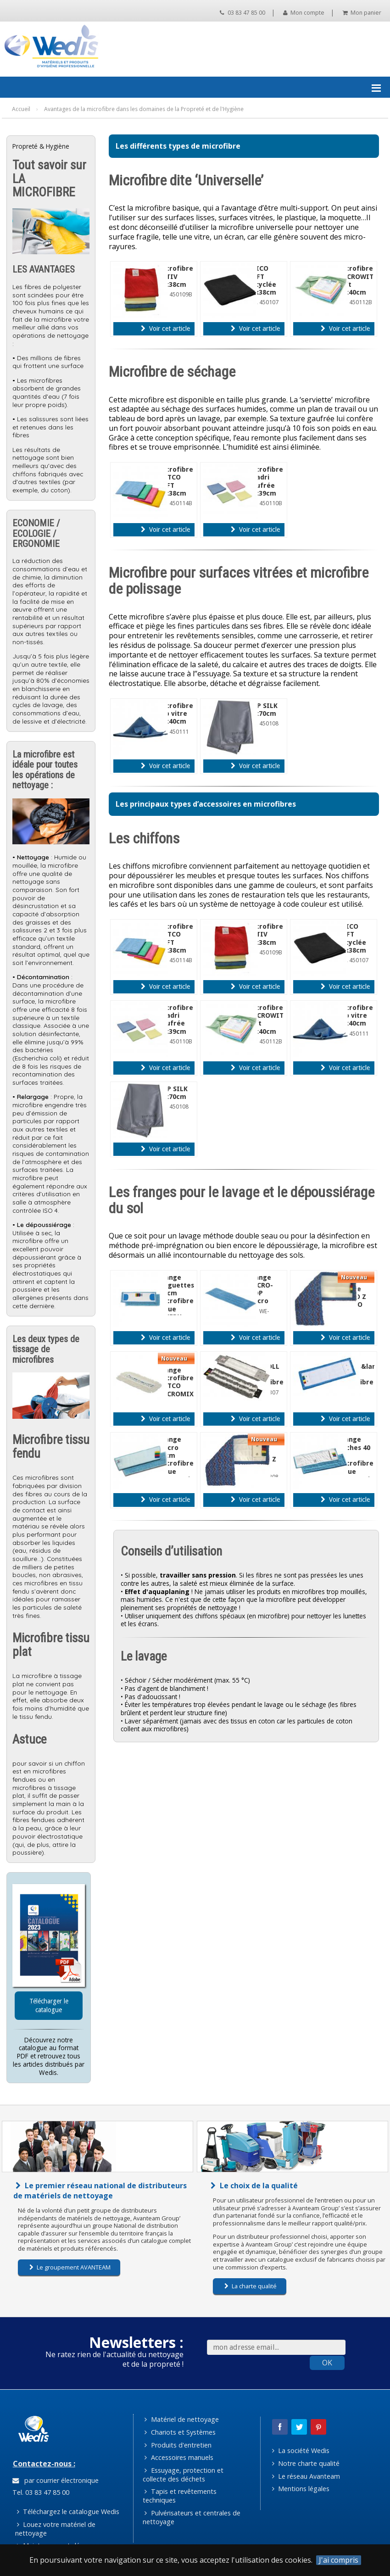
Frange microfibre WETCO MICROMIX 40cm (176, 1385)
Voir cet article (165, 328)
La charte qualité (250, 2286)
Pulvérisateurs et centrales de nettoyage (191, 2517)
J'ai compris (338, 2560)
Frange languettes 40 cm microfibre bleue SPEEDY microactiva (178, 1301)
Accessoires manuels (179, 2457)
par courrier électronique (55, 2480)
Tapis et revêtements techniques (180, 2495)
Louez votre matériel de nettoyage (55, 2528)
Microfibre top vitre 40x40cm (175, 713)
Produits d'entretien (178, 2445)
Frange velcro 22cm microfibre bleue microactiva (178, 1459)
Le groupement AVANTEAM (70, 2267)
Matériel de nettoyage (181, 2419)
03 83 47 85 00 (242, 13)
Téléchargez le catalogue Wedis (68, 2511)
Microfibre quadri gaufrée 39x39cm (265, 481)
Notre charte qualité (306, 2463)
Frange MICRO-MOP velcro (260, 1289)
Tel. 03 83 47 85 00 (40, 2492)
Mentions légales (300, 2488)
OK (327, 2363)
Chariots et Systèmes (180, 2432)
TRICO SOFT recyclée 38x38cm (262, 280)
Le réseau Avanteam (306, 2476)
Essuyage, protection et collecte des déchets (183, 2474)
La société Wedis (300, 2450)
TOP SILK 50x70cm (263, 709)
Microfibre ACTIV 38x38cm (175, 276)
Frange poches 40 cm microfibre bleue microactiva (358, 1459)
